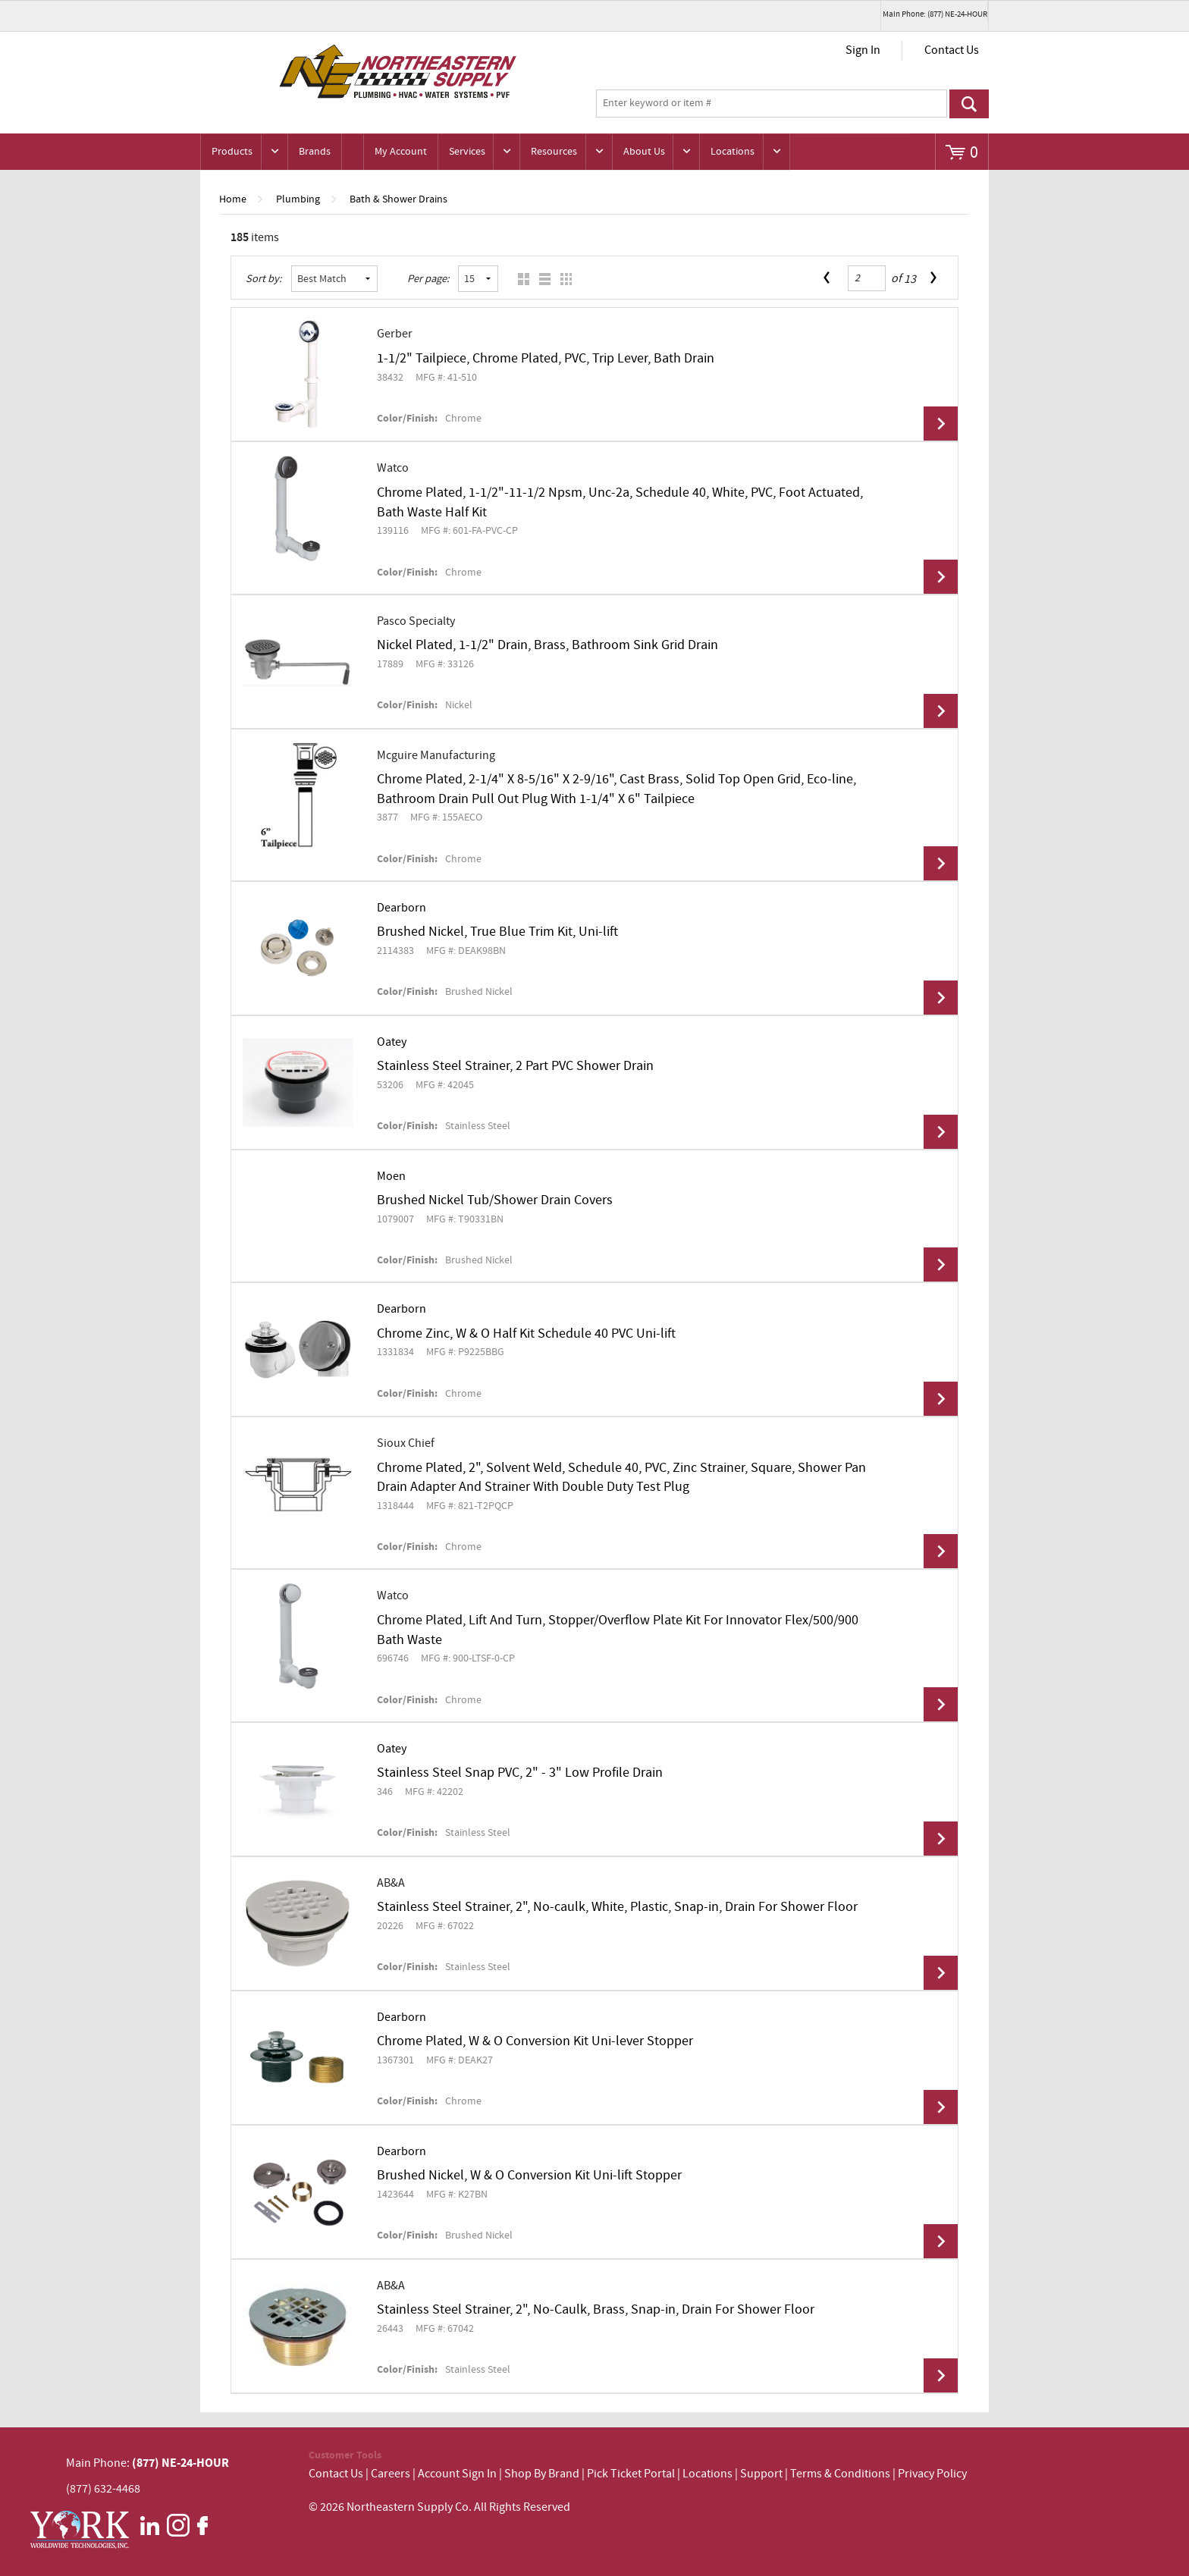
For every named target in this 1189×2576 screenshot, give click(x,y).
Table (562, 278)
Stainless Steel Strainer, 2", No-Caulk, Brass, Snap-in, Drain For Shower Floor (595, 2310)
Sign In (862, 50)
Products (232, 151)
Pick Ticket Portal (631, 2474)
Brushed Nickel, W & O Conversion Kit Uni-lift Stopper (529, 2176)
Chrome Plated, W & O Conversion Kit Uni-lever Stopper (535, 2041)
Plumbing (298, 199)
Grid (519, 278)
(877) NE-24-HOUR (179, 2463)
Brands (315, 151)
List (541, 278)
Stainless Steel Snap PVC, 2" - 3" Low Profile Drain (520, 1773)
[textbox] (771, 103)
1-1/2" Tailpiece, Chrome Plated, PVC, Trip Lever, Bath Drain (545, 359)
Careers (390, 2474)
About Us (644, 151)
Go (969, 103)
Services (467, 151)
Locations (732, 151)
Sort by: (264, 279)
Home (232, 199)
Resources (554, 151)
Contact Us (951, 50)
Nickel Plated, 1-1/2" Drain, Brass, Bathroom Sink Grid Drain (547, 645)
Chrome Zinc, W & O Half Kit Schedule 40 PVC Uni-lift (526, 1334)
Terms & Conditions (840, 2474)
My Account (401, 151)
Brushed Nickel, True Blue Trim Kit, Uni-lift (497, 932)
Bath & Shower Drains (398, 199)
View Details (941, 423)
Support (761, 2474)
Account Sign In (458, 2474)
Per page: (428, 279)
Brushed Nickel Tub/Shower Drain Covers (495, 1200)
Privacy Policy (932, 2474)
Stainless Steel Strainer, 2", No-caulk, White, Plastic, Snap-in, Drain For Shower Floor (617, 1907)
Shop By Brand (541, 2474)
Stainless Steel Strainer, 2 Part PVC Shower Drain (515, 1066)
